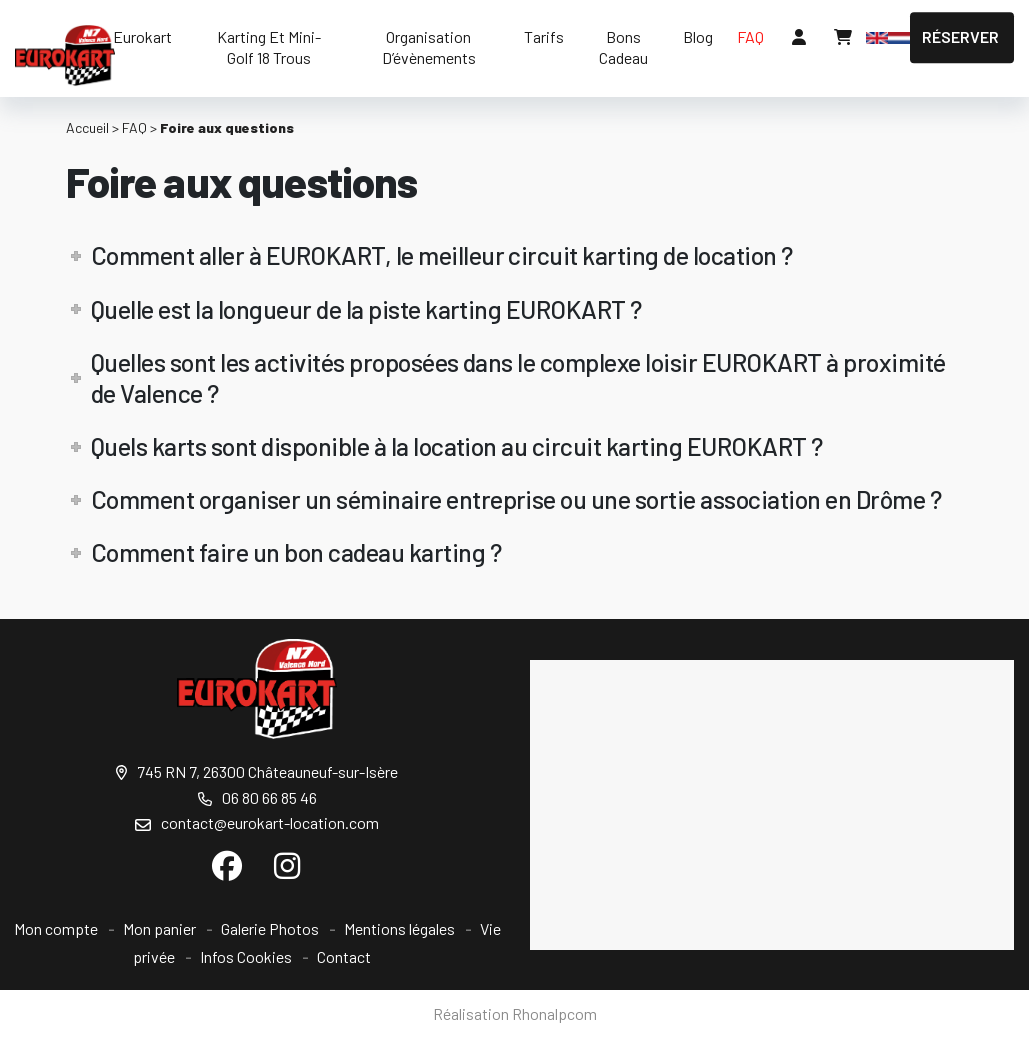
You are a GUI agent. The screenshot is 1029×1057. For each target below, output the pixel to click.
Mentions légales (399, 928)
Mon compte (56, 928)
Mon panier (159, 928)
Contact (344, 956)
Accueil (87, 127)
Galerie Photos (270, 928)
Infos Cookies (246, 956)
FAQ (134, 127)
